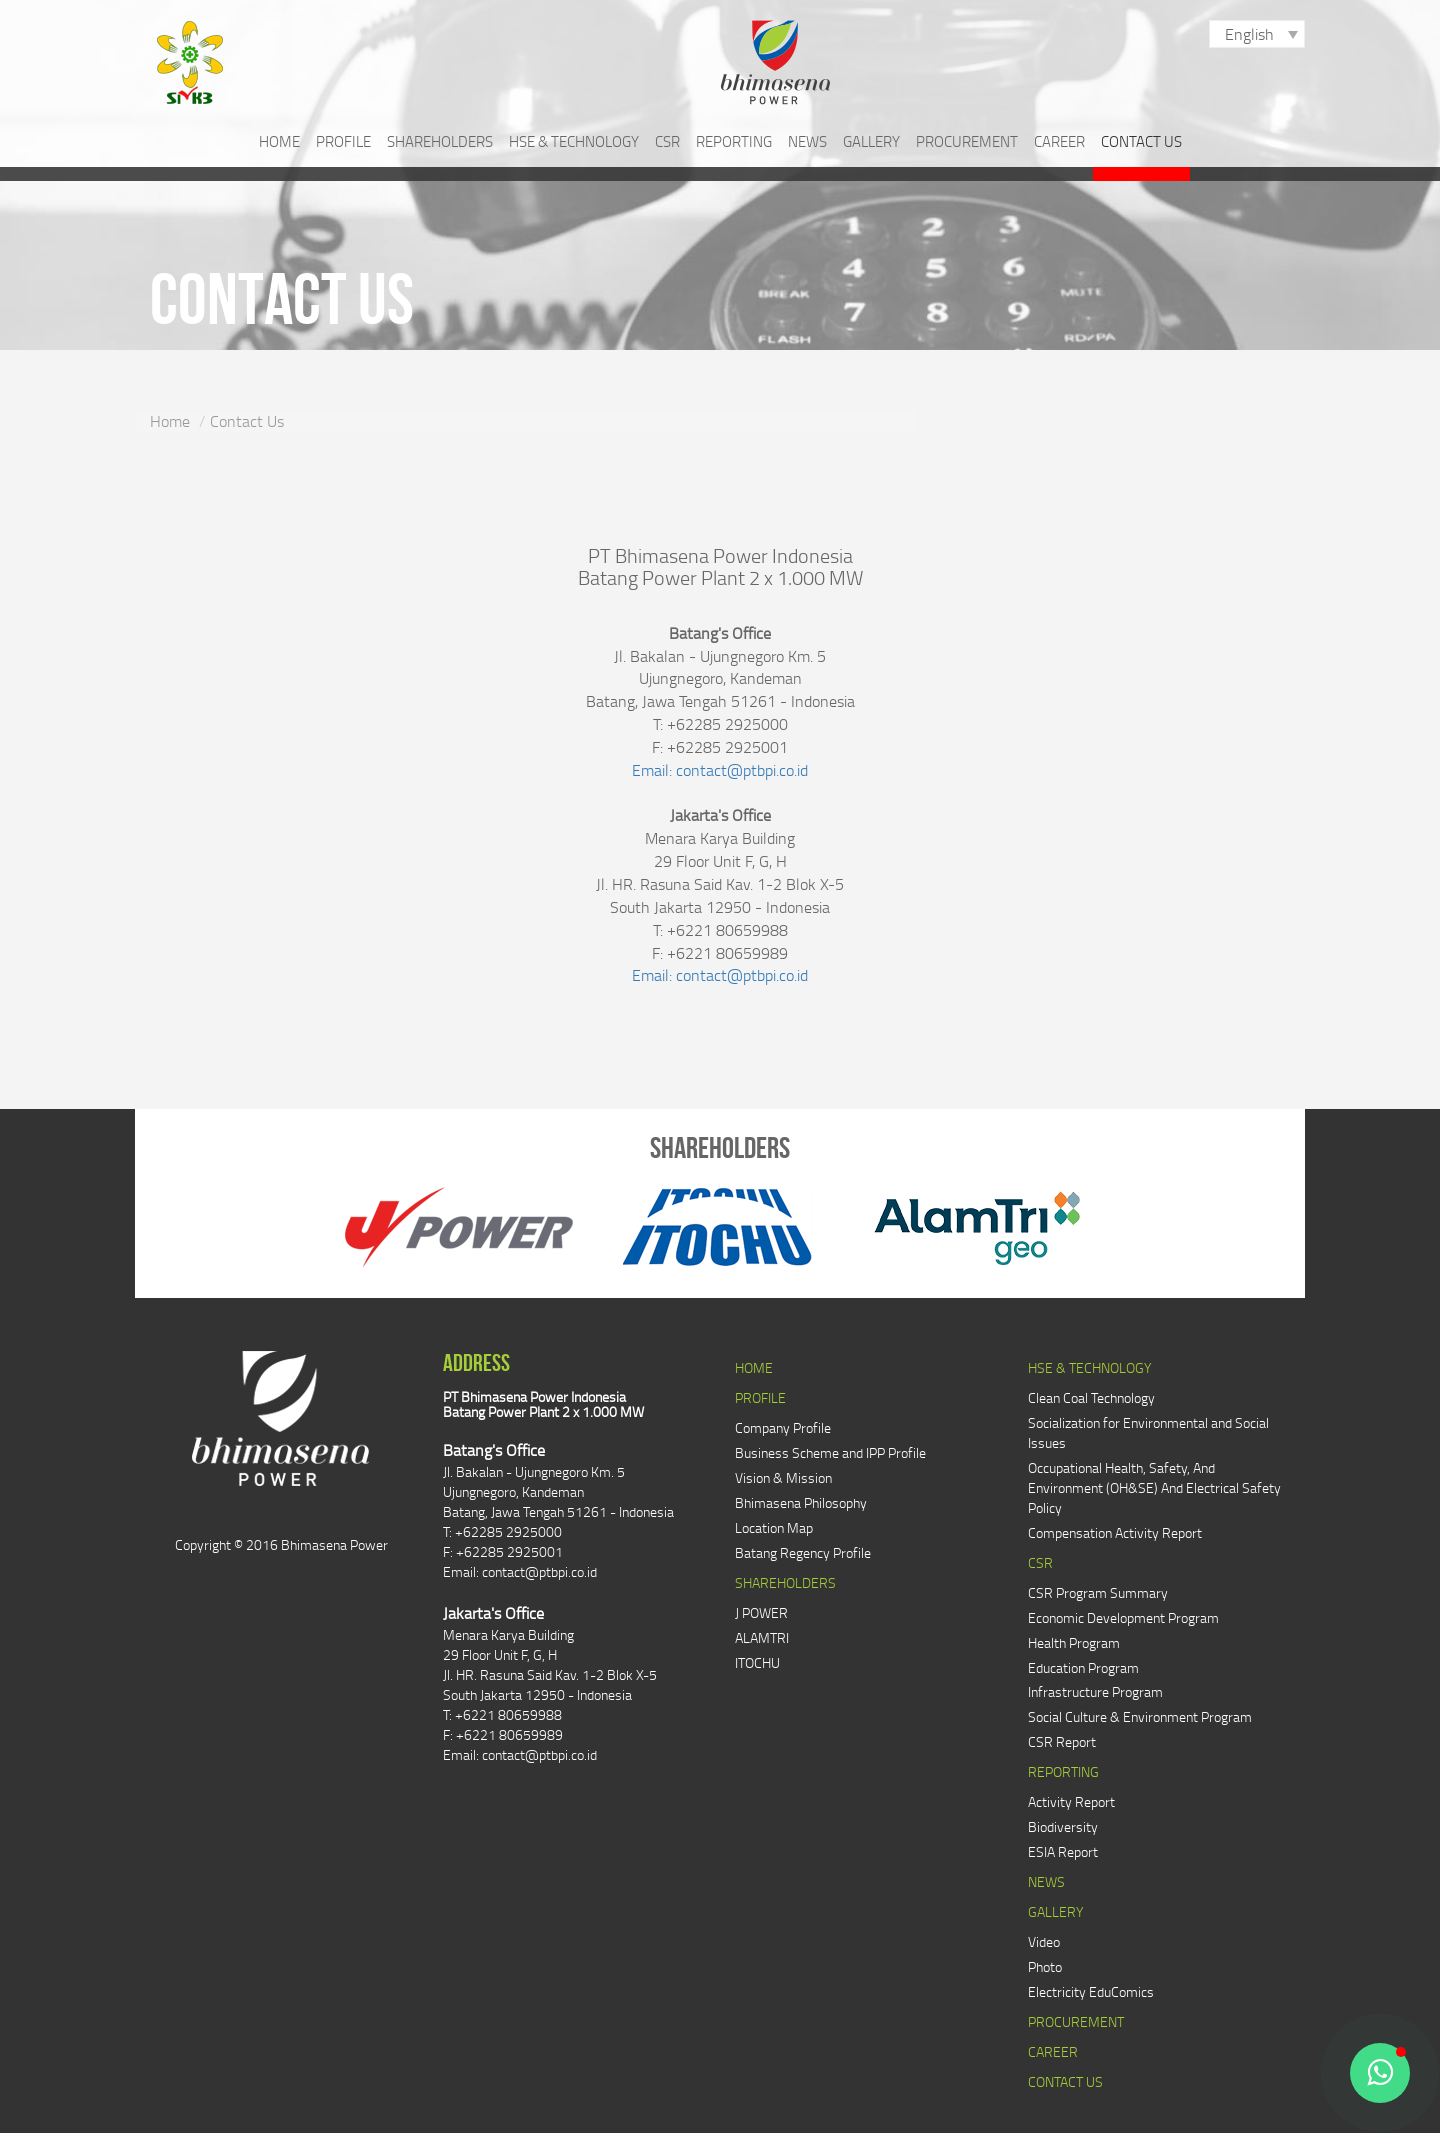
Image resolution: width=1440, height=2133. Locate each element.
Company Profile (783, 1427)
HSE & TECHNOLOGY (574, 141)
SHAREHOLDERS (440, 141)
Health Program (1074, 1642)
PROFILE (343, 141)
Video (1044, 1941)
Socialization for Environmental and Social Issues (1148, 1432)
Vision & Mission (783, 1477)
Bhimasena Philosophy (801, 1502)
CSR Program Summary (1098, 1592)
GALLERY (871, 141)
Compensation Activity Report (1115, 1532)
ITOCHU (757, 1662)
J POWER (761, 1612)
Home (170, 421)
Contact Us (247, 421)
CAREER (1059, 141)
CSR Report (1062, 1741)
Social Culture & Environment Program (1140, 1716)
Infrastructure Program (1095, 1691)
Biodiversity (1063, 1826)
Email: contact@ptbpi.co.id (720, 770)
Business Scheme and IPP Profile (830, 1452)
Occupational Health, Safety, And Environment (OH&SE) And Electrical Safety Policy (1154, 1487)
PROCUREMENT (967, 141)
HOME (279, 141)
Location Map (774, 1527)
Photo (1045, 1966)
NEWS (807, 141)
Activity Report (1071, 1801)
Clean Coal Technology (1091, 1397)
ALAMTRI (762, 1637)
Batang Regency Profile (803, 1552)
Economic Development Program (1123, 1617)
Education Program (1083, 1667)
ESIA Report (1063, 1851)
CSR (667, 141)
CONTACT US (1141, 141)
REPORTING (734, 141)
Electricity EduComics (1091, 1991)
